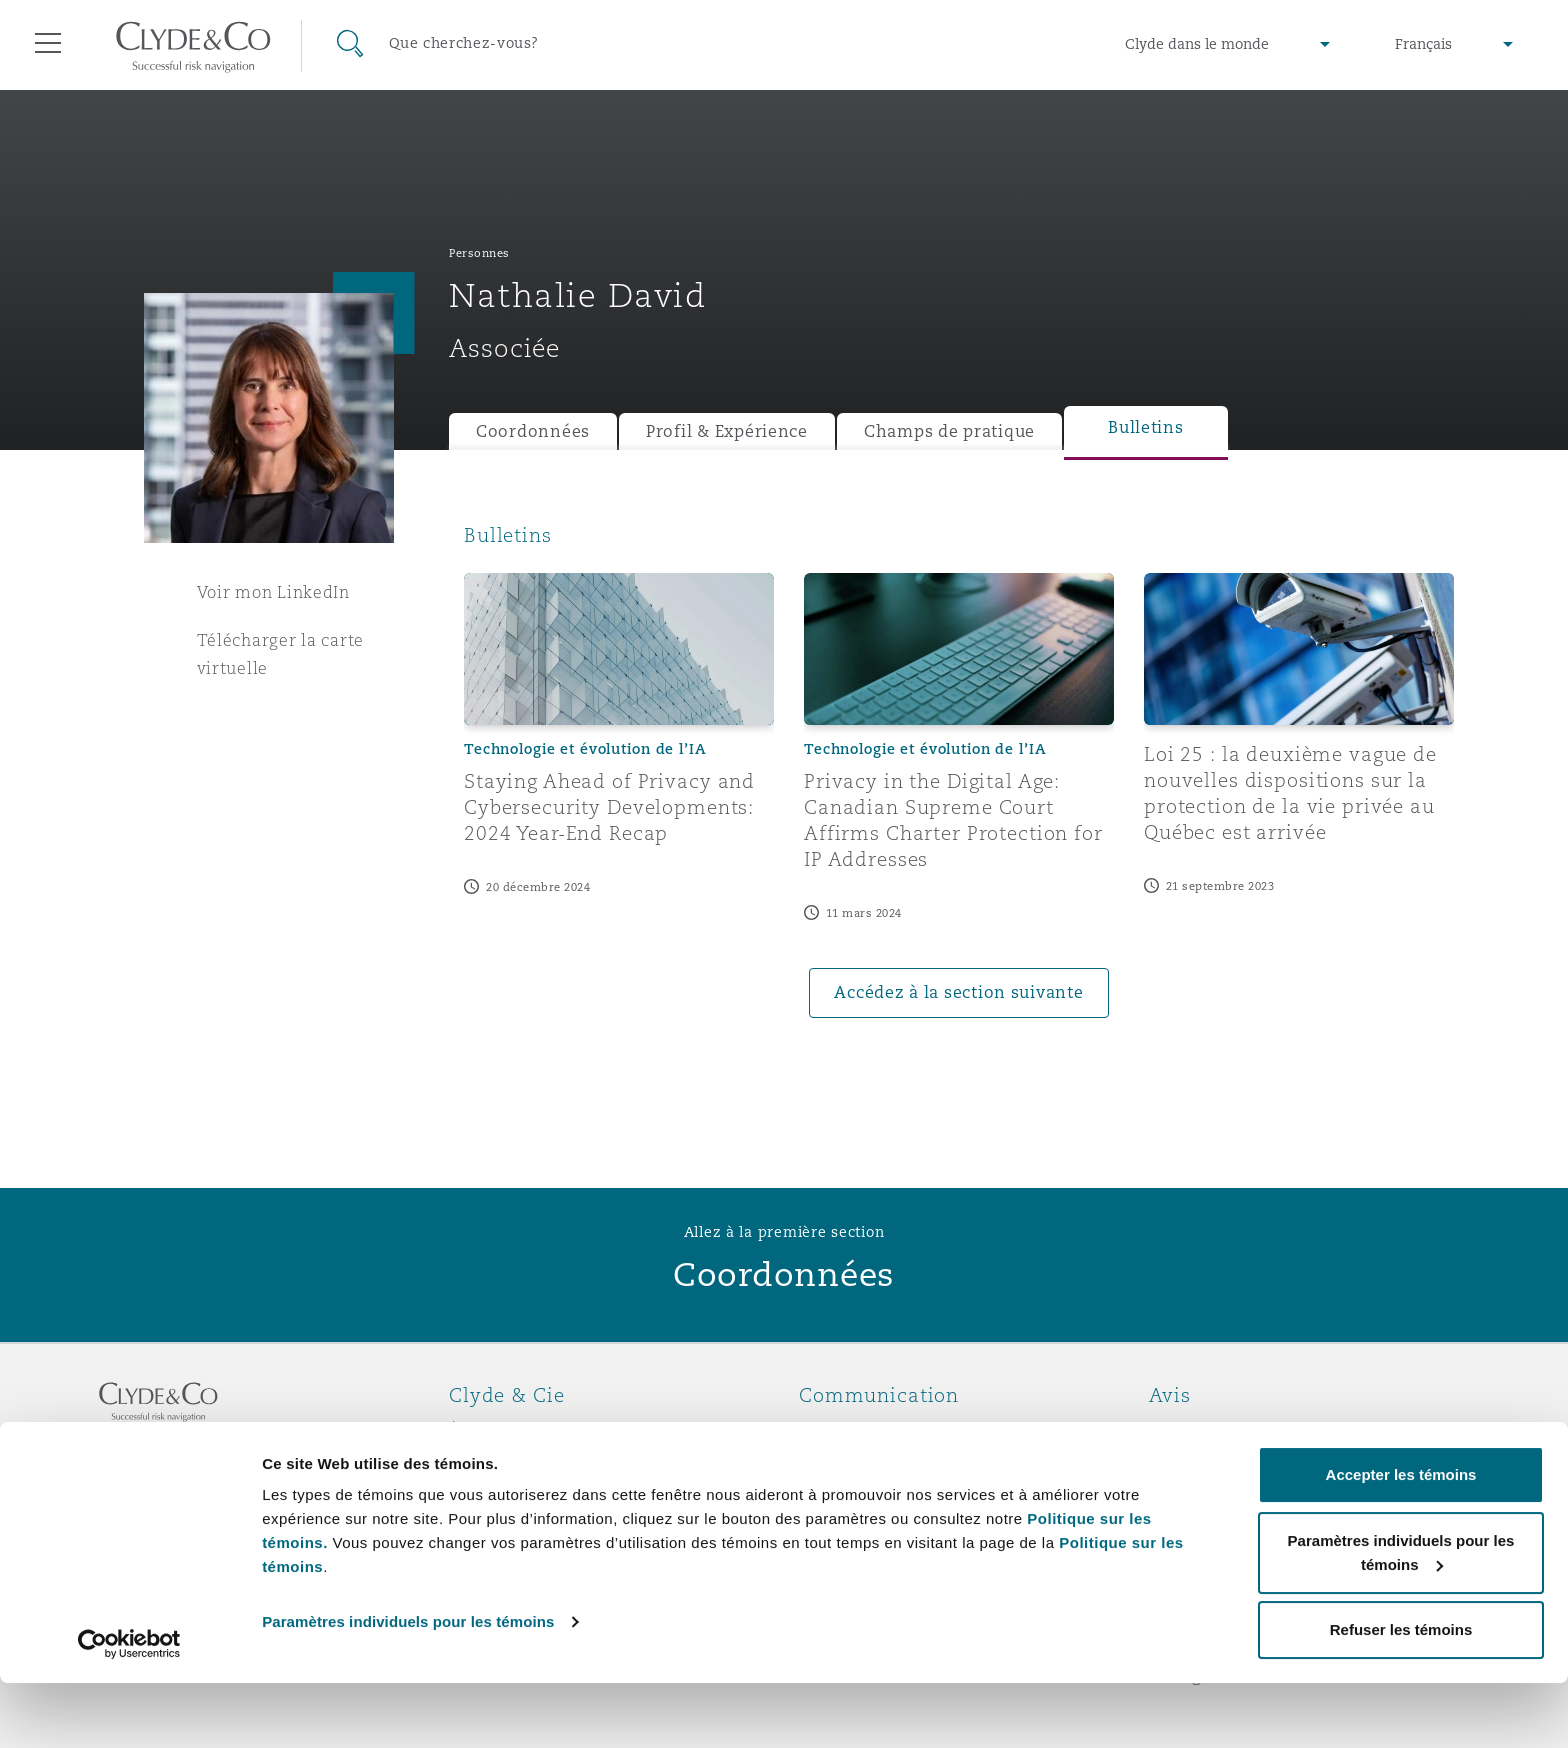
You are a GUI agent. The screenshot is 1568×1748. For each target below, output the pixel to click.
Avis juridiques (1213, 1430)
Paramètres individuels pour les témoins (408, 1686)
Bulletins (1146, 427)
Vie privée (1192, 1465)
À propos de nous (522, 1430)
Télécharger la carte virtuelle (281, 654)
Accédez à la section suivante (958, 992)
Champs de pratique (949, 431)
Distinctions (500, 1465)
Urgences (863, 1430)
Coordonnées (533, 431)
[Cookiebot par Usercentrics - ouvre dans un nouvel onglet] (129, 1709)
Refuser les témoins (1401, 1694)
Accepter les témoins (1401, 1539)
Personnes (479, 253)
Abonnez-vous (858, 1466)
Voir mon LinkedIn (273, 592)
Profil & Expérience (727, 431)
